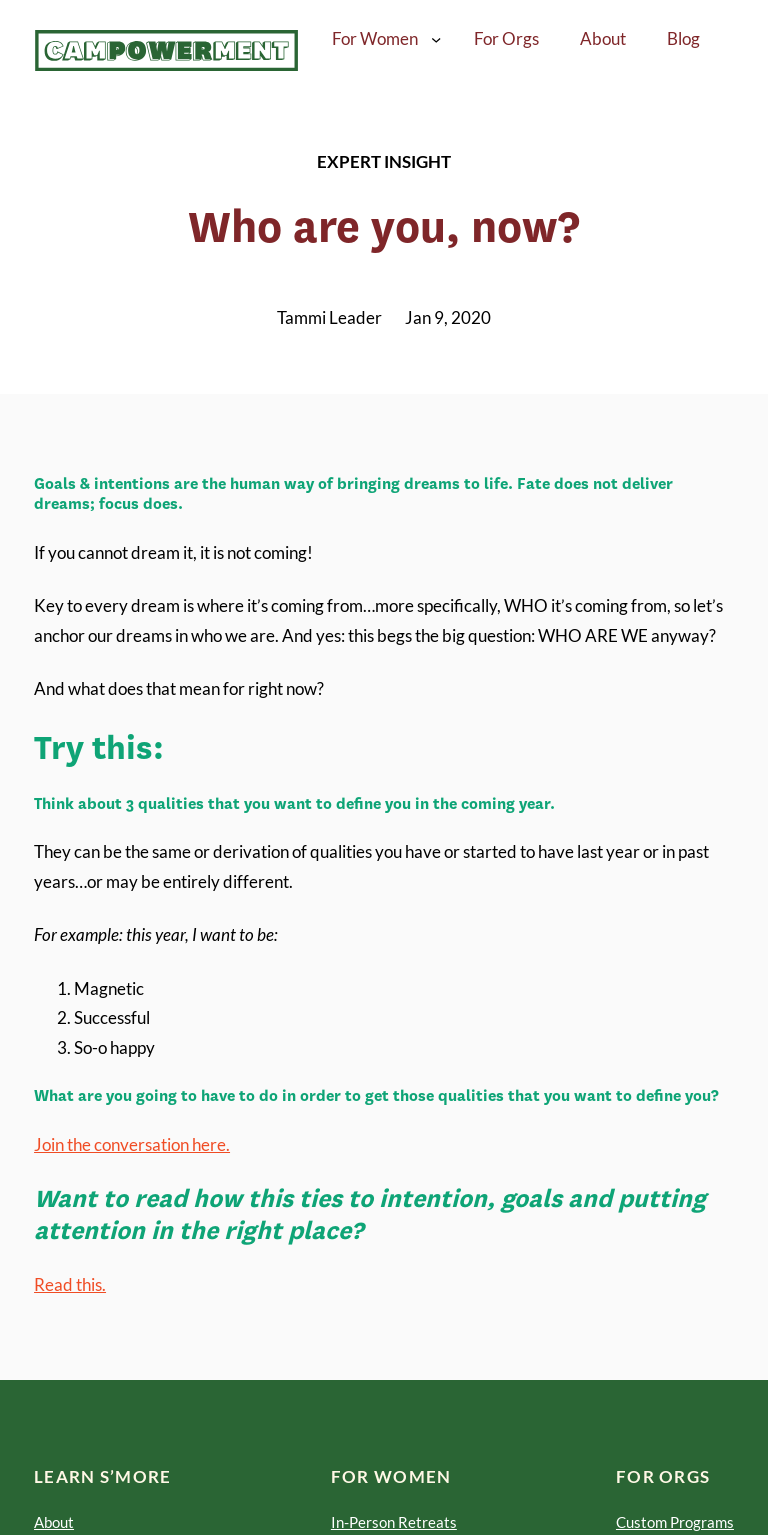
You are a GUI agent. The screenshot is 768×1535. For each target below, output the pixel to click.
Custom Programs (675, 1522)
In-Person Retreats (394, 1522)
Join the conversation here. (132, 1144)
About (54, 1522)
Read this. (70, 1284)
